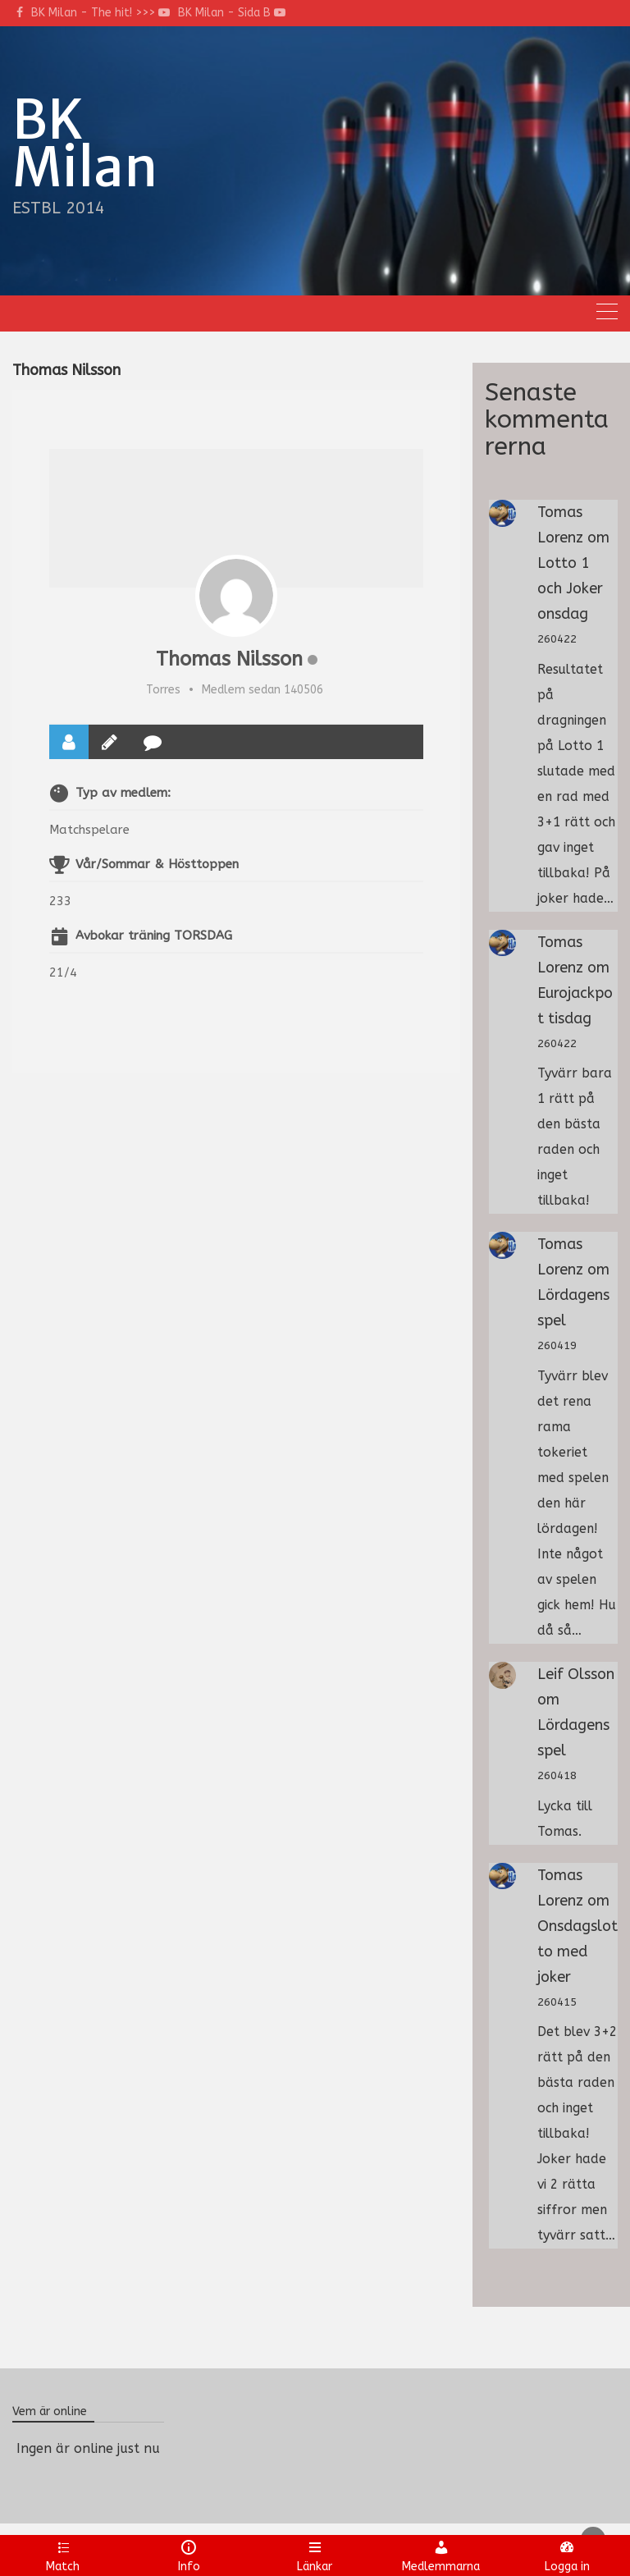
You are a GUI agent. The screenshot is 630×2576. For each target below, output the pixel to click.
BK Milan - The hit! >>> (100, 13)
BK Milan (85, 143)
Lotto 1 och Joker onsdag (570, 588)
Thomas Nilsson (229, 658)
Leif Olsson (575, 1674)
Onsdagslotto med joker (577, 1951)
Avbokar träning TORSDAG (153, 935)
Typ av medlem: (123, 792)
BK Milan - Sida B (231, 13)
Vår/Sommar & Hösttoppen (157, 864)
